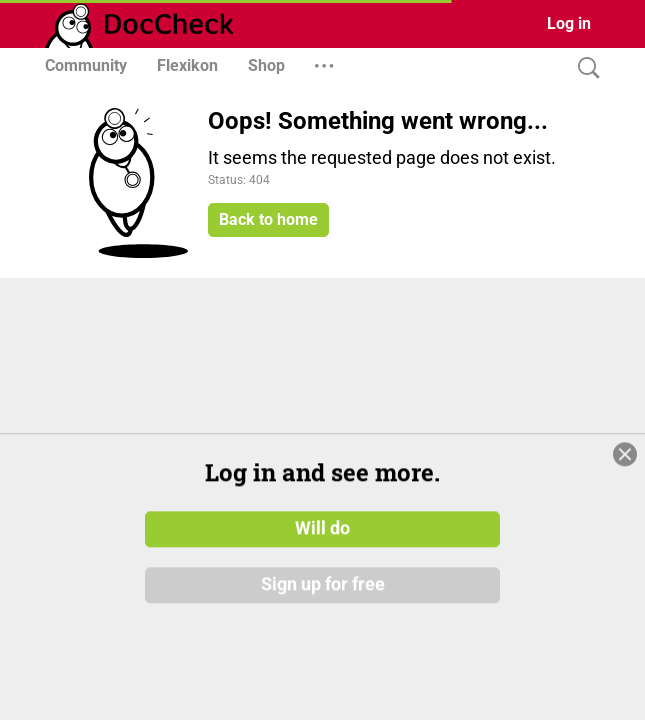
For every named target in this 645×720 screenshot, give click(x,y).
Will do (322, 603)
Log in (569, 23)
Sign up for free (323, 659)
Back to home (268, 219)
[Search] (584, 68)
